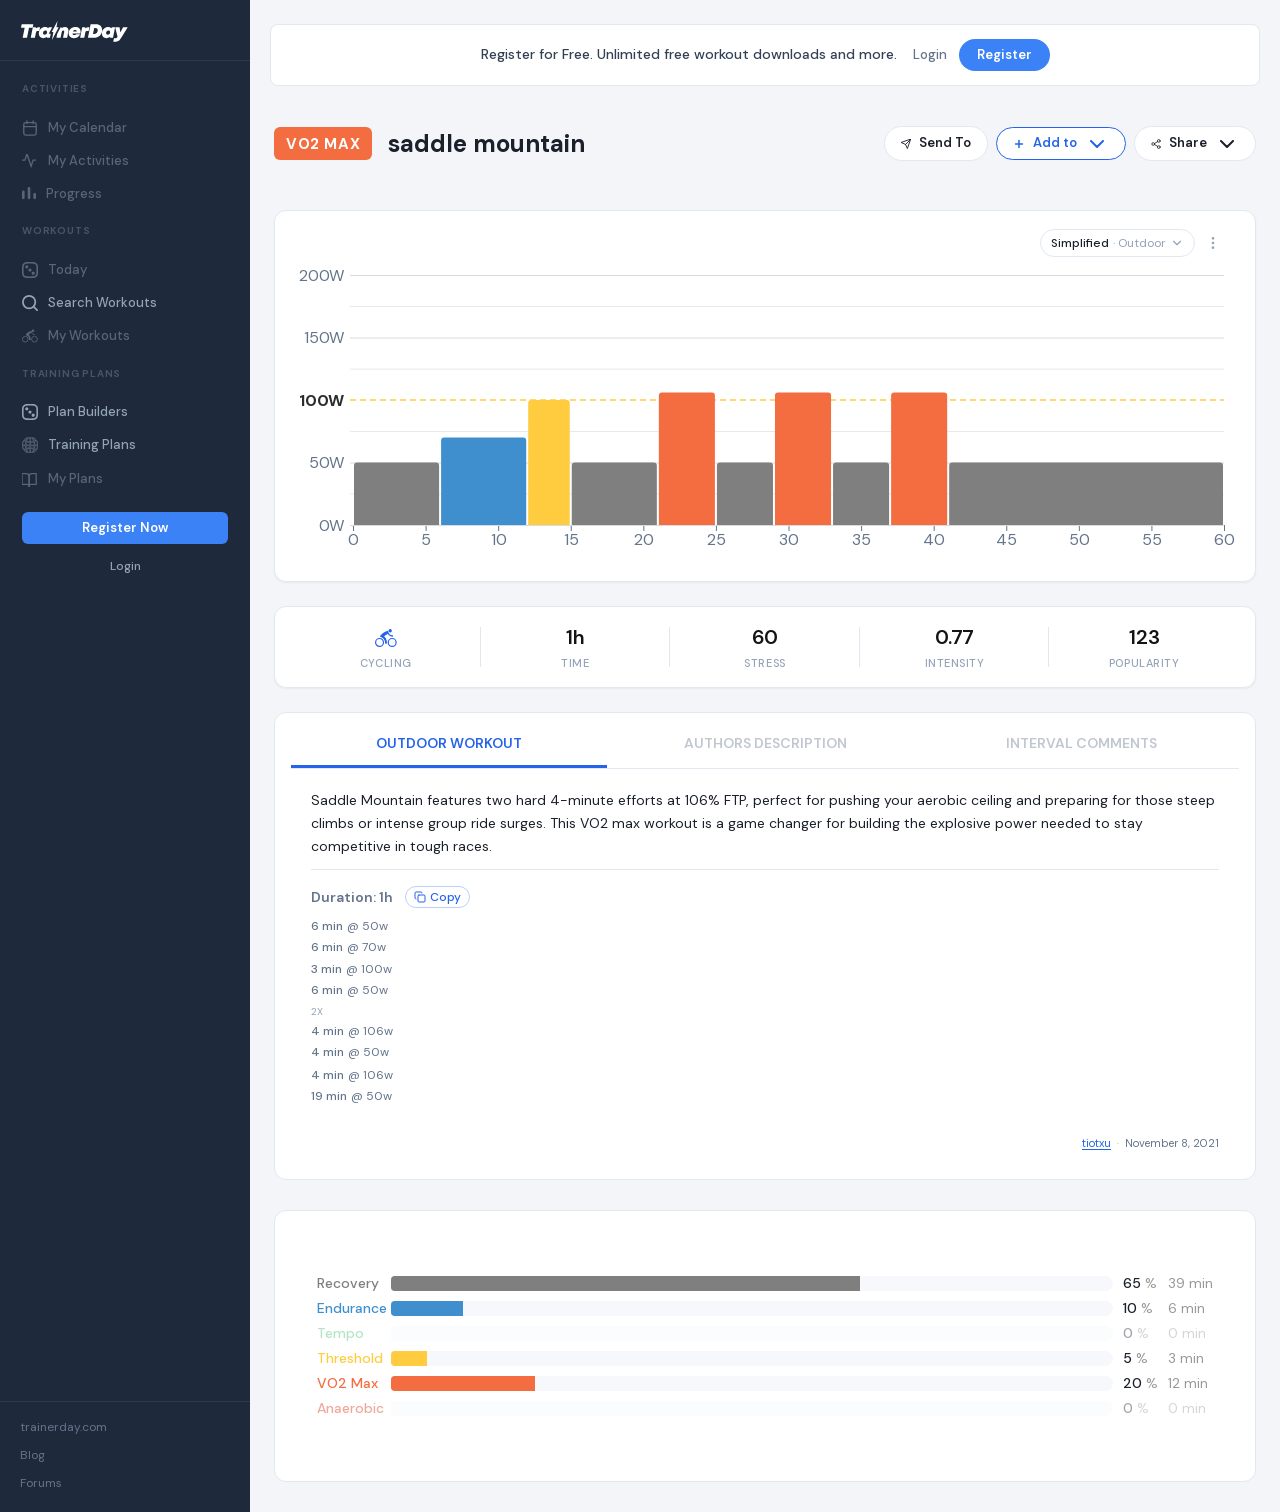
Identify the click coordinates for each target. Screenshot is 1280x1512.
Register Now (125, 527)
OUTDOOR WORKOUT (449, 743)
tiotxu (1096, 1143)
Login (125, 566)
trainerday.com (63, 1427)
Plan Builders (75, 411)
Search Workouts (89, 302)
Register (1004, 54)
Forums (41, 1483)
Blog (32, 1455)
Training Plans (79, 444)
